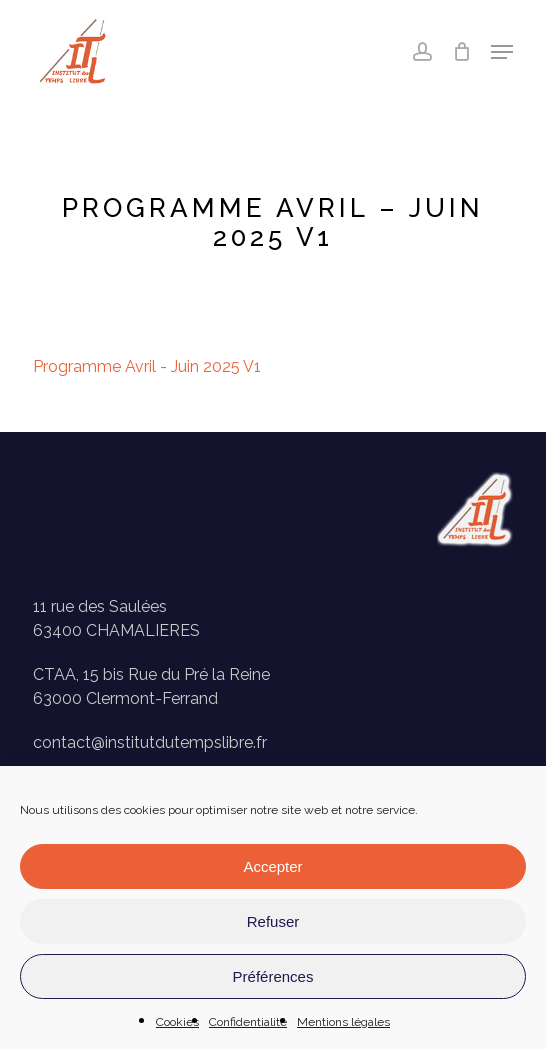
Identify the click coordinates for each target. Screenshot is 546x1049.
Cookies (177, 1022)
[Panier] (461, 52)
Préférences (273, 976)
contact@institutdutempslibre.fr (150, 742)
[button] (502, 52)
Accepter (272, 866)
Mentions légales (343, 1022)
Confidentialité (248, 1022)
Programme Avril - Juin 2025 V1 (147, 366)
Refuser (273, 921)
